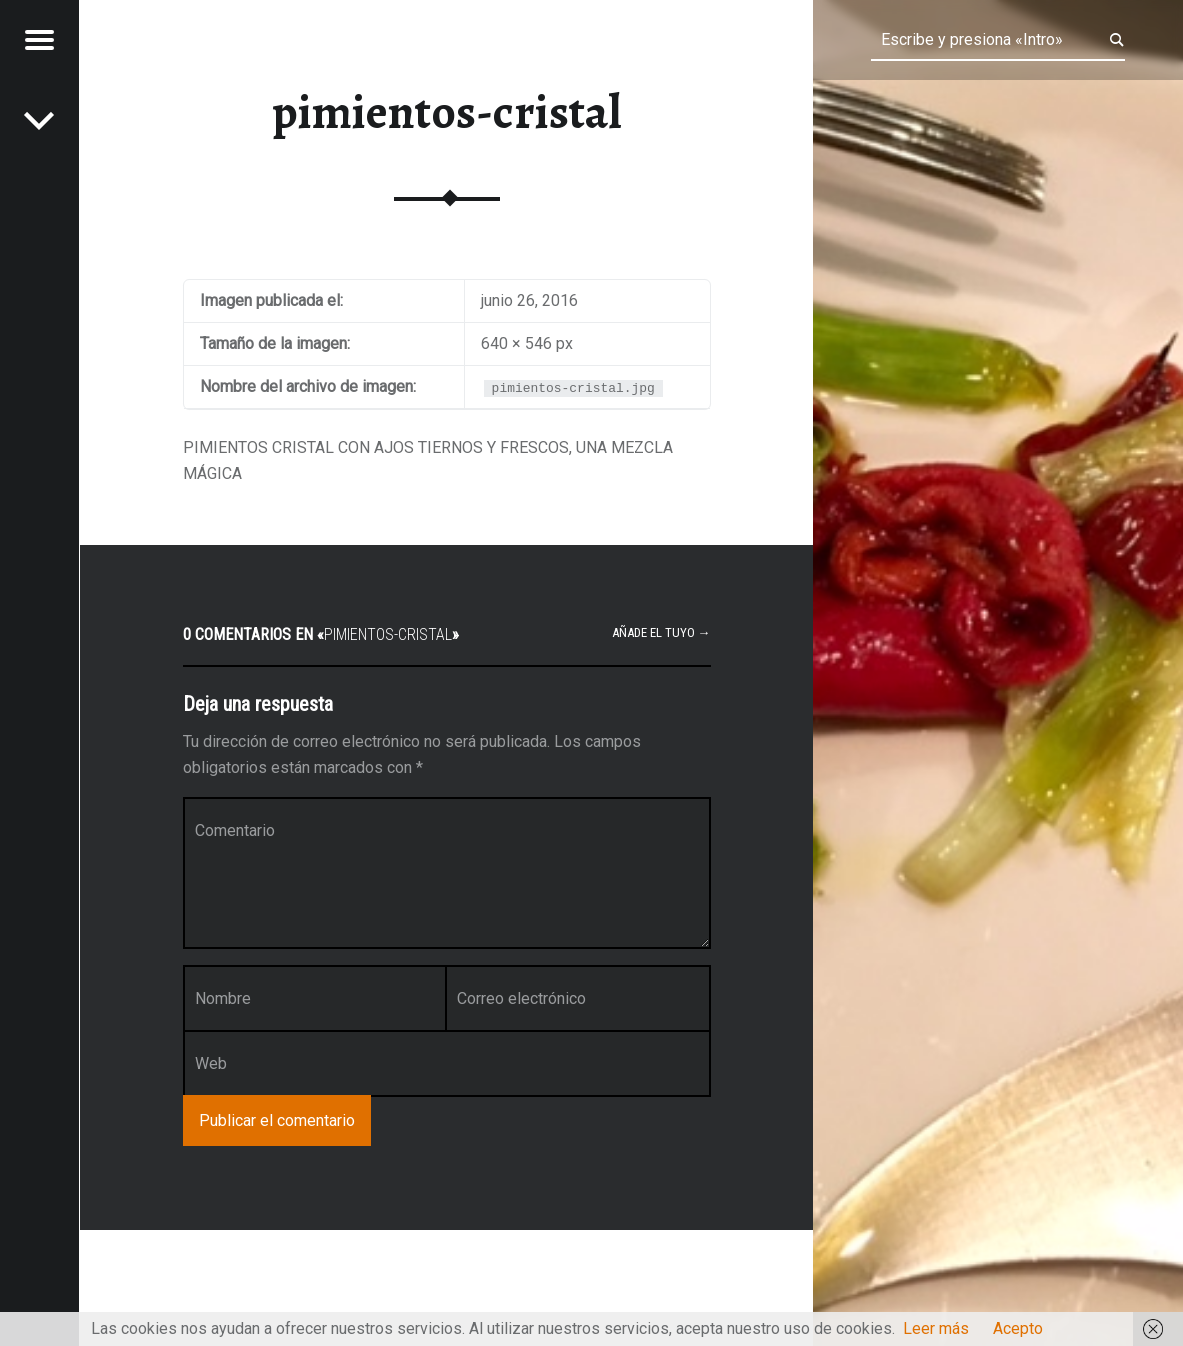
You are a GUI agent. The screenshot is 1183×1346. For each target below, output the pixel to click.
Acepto (1018, 1328)
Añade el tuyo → (661, 632)
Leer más (936, 1328)
